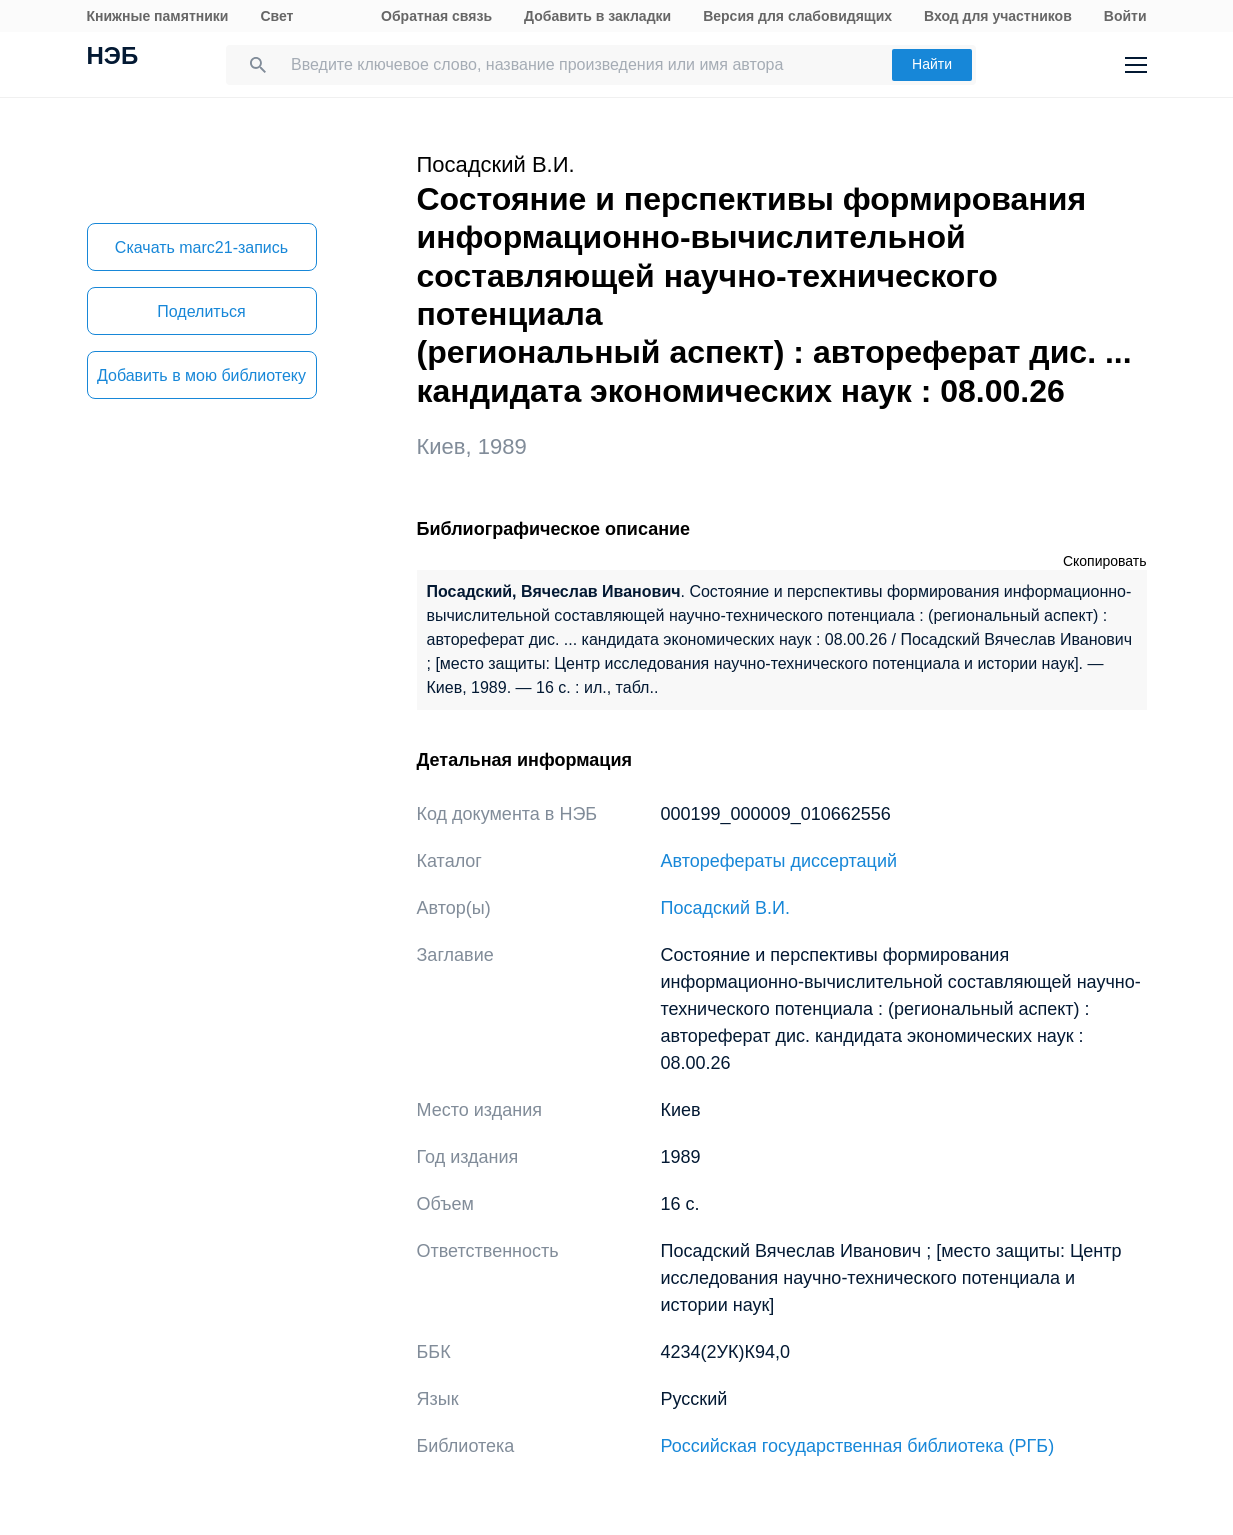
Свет (276, 16)
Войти (1125, 16)
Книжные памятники (158, 16)
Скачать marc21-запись (201, 247)
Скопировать (1105, 561)
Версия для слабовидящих (797, 16)
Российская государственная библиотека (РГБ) (858, 1446)
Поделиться (201, 311)
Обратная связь (436, 16)
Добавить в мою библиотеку (201, 375)
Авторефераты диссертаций (779, 861)
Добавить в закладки (597, 16)
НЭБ (113, 58)
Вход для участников (998, 16)
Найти (932, 64)
